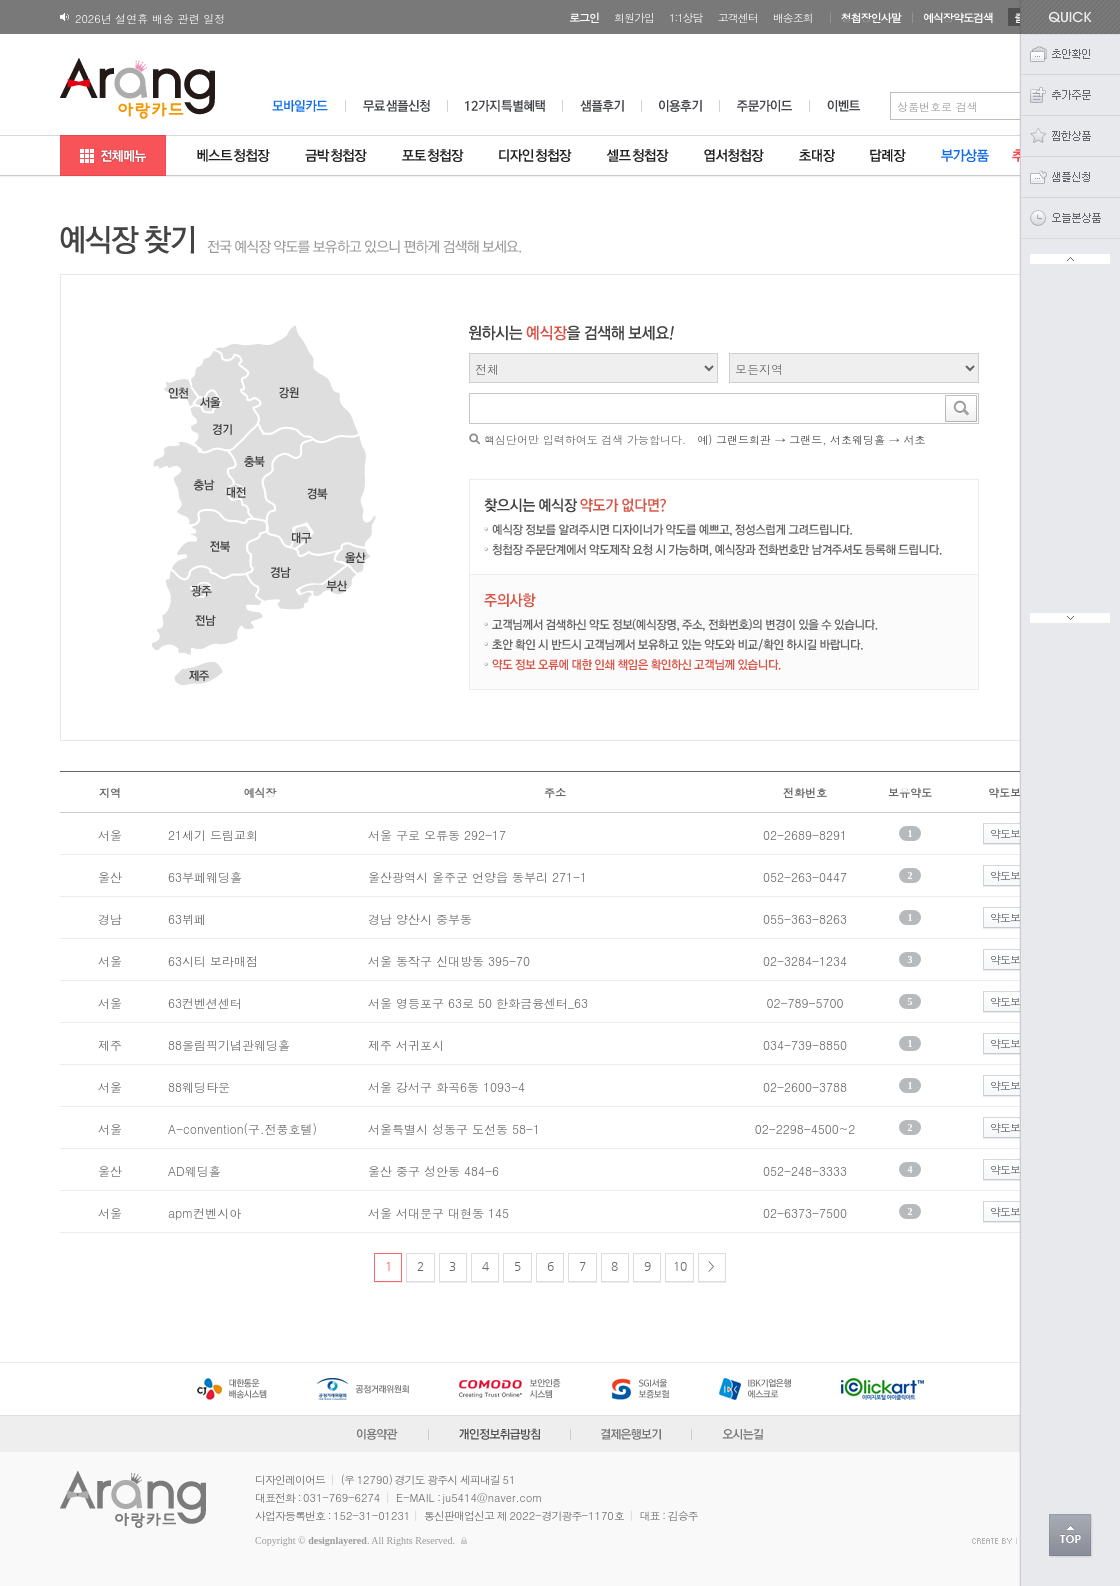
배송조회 (793, 17)
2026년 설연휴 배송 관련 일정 (150, 18)
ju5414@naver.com (493, 1497)
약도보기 (1010, 833)
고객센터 (738, 17)
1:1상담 (686, 17)
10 (680, 1266)
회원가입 (634, 17)
